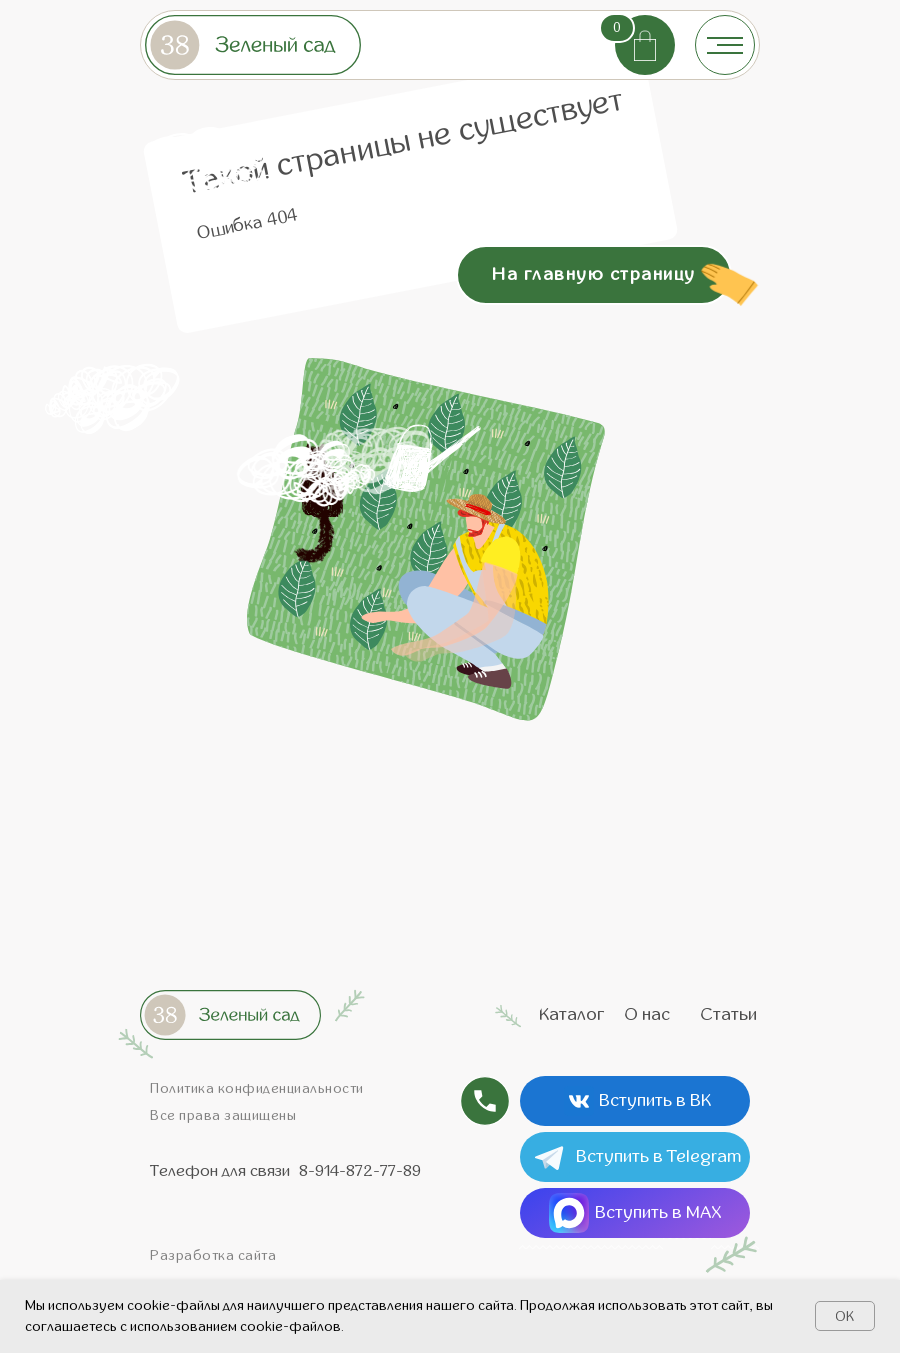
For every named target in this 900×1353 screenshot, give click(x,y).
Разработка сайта (213, 1255)
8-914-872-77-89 (360, 1171)
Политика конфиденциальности (257, 1088)
